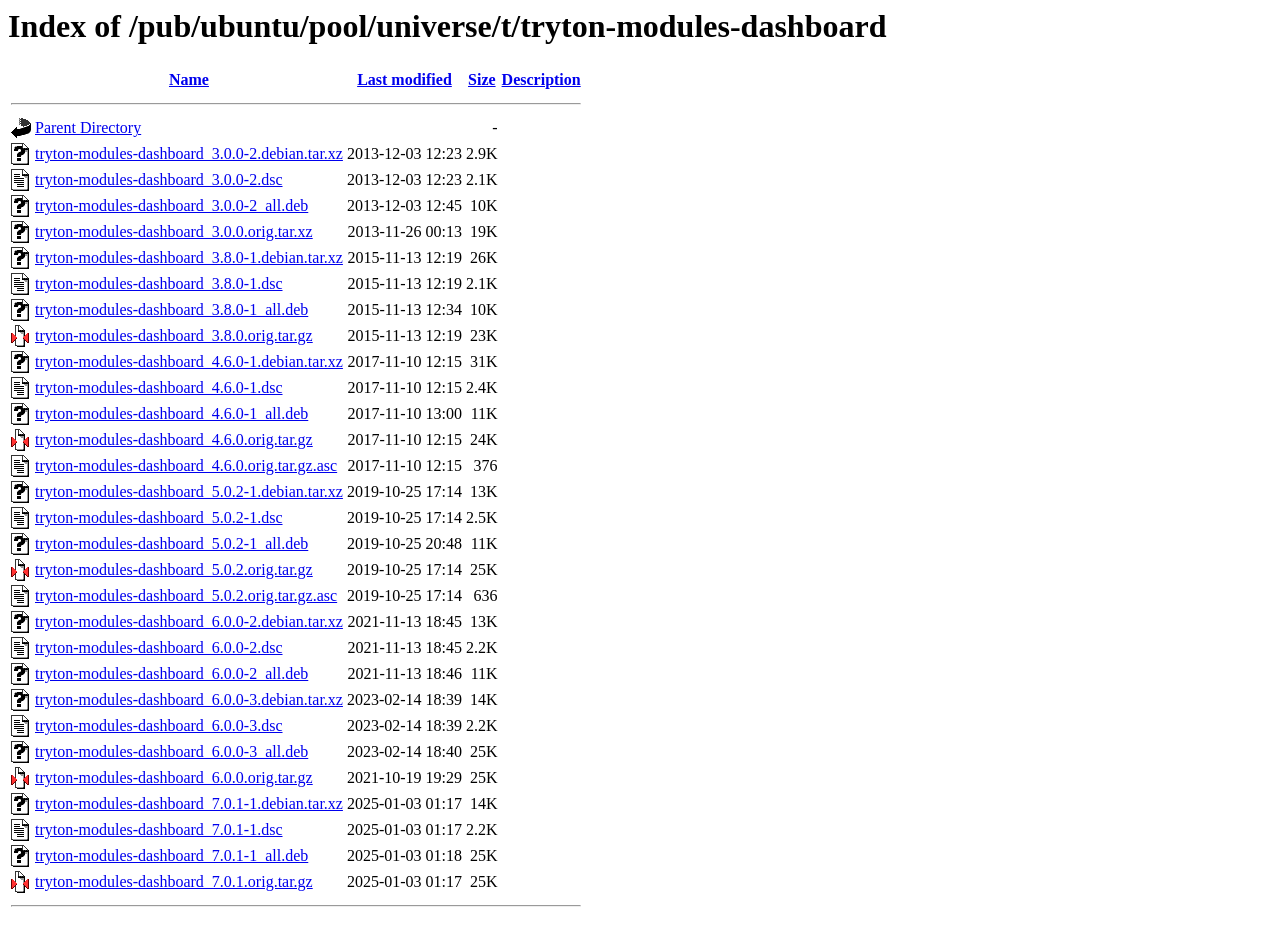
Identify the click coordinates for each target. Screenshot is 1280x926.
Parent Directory (88, 127)
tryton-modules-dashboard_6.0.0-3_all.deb (171, 751)
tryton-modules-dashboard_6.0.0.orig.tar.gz (174, 777)
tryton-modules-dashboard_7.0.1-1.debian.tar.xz (189, 803)
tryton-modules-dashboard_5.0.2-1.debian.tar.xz (189, 491)
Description (541, 79)
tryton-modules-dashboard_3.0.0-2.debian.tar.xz (189, 153)
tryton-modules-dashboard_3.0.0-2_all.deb (171, 205)
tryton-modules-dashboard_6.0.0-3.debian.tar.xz (189, 699)
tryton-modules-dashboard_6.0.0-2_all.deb (171, 673)
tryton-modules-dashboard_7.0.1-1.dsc (159, 829)
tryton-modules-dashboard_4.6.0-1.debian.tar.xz (189, 361)
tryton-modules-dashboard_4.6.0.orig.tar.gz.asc (186, 465)
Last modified (404, 79)
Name (189, 79)
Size (482, 79)
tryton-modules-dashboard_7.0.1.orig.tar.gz (174, 881)
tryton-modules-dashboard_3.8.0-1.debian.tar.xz (189, 257)
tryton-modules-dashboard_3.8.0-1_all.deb (171, 309)
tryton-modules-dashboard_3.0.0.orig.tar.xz (174, 231)
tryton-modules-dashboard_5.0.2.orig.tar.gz (174, 569)
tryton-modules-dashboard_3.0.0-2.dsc (159, 179)
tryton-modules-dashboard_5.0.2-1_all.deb (171, 543)
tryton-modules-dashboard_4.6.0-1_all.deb (171, 413)
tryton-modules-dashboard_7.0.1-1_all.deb (171, 855)
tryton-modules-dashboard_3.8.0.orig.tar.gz (174, 335)
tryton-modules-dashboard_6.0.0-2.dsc (159, 647)
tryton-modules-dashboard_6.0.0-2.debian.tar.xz (189, 621)
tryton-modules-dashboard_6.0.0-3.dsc (159, 725)
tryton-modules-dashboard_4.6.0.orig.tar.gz (174, 439)
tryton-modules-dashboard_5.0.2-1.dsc (159, 517)
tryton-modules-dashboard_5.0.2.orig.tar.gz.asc (186, 595)
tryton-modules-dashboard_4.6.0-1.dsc (159, 387)
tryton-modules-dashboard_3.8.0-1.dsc (159, 283)
